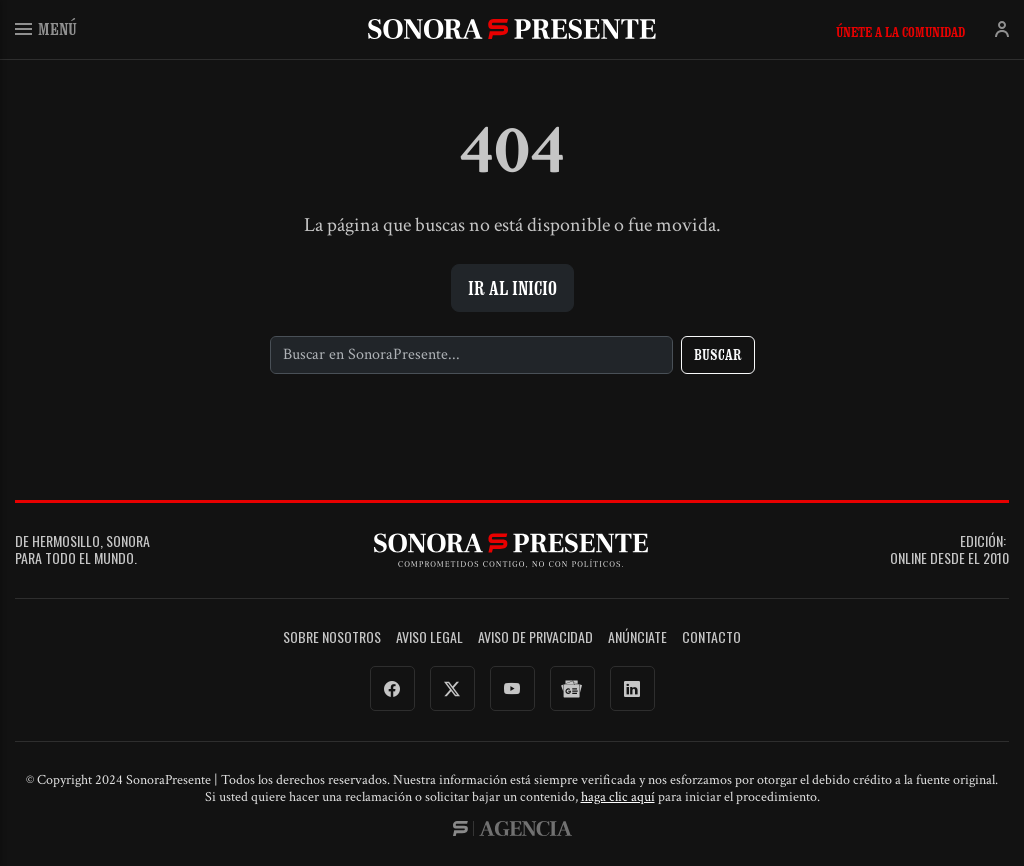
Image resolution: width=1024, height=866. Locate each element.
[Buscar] (471, 355)
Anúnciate (637, 637)
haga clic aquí (618, 797)
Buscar (718, 354)
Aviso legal (429, 637)
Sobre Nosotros (332, 637)
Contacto (711, 637)
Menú (46, 28)
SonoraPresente (512, 28)
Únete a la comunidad (900, 32)
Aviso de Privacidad (535, 637)
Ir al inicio (512, 288)
